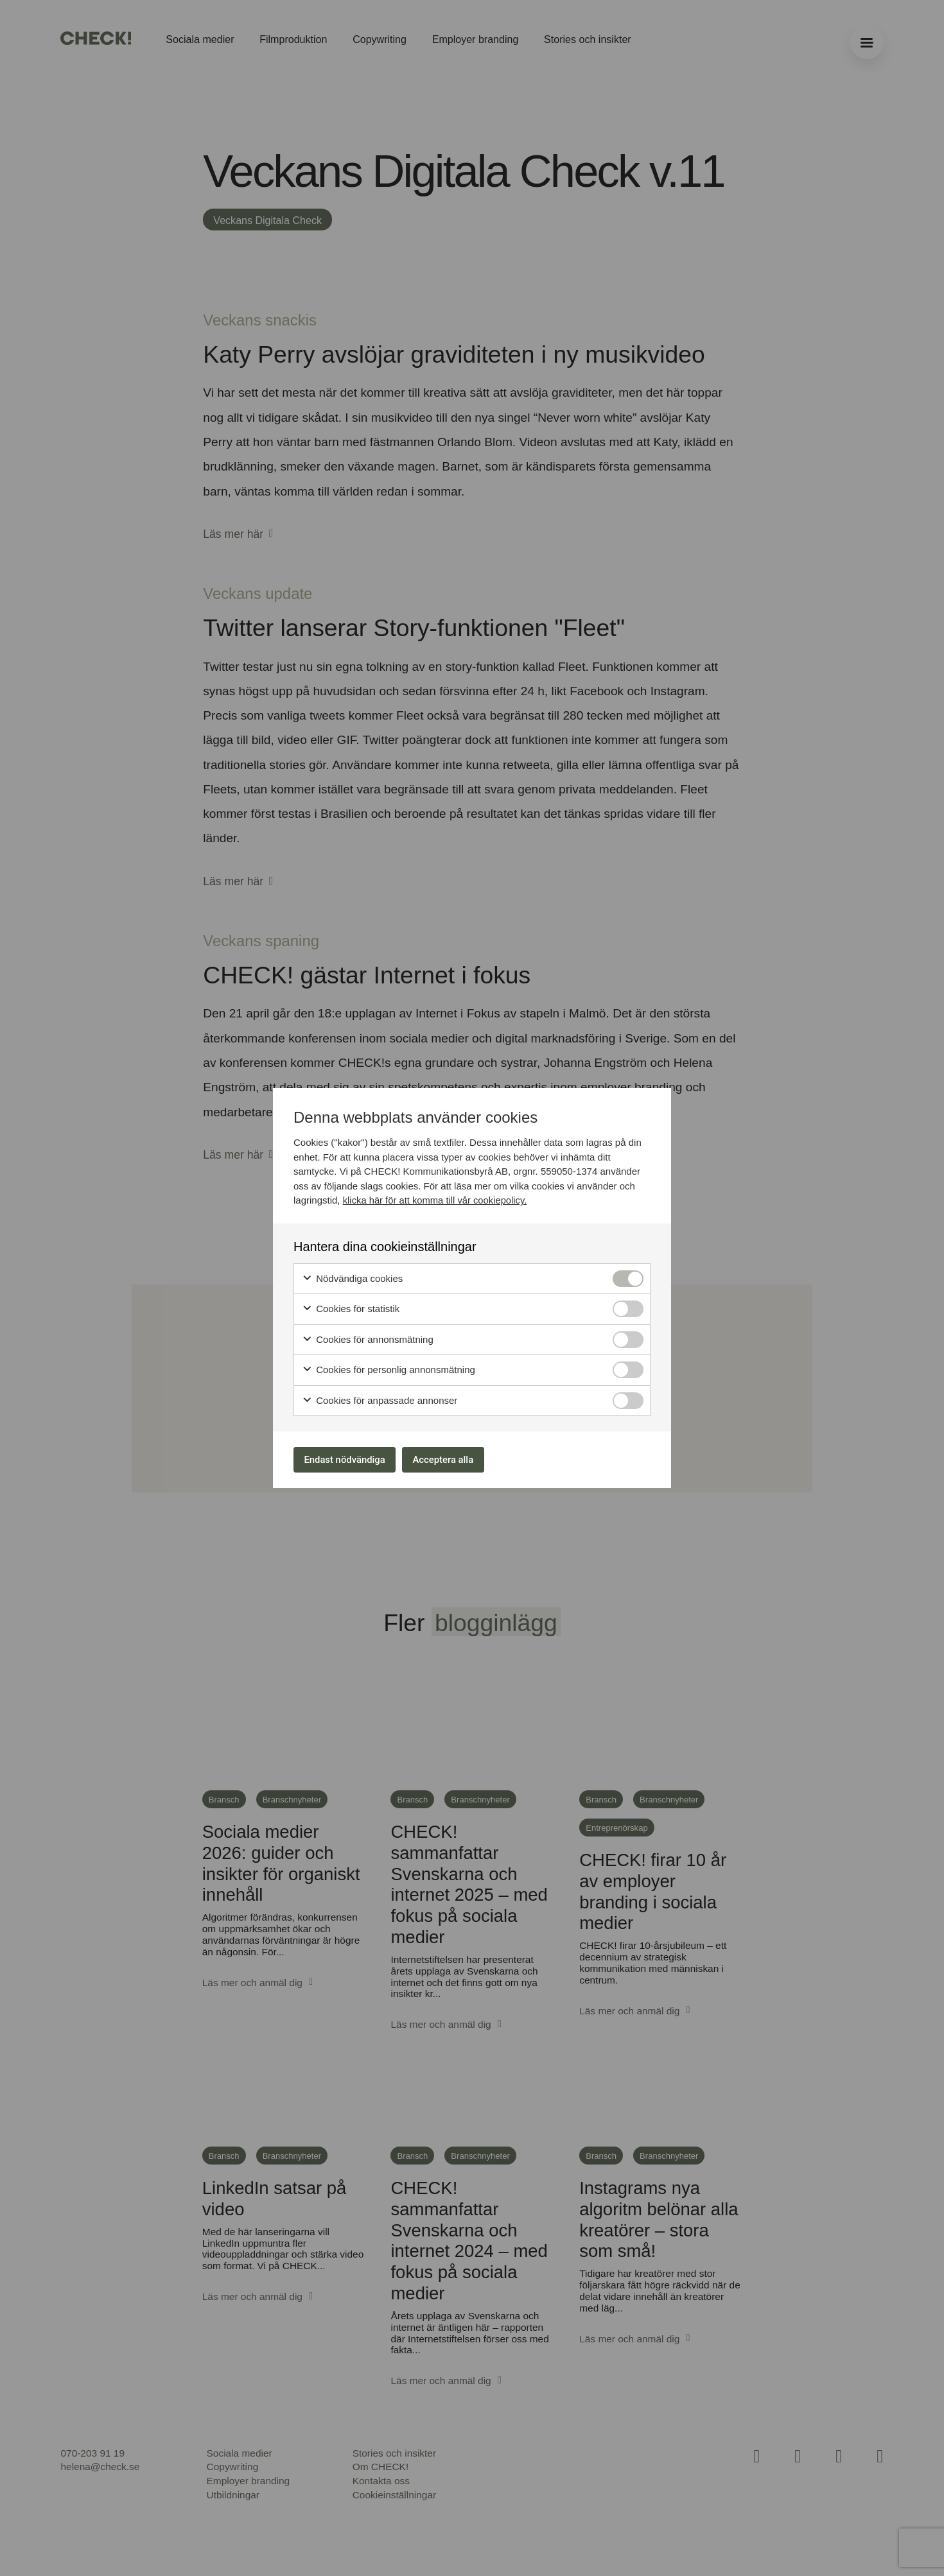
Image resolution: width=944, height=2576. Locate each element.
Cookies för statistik (350, 1307)
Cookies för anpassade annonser (379, 1398)
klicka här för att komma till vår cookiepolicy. (436, 1197)
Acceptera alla (460, 1459)
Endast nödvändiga (350, 1459)
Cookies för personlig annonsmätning (388, 1367)
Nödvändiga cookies (352, 1276)
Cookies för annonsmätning (367, 1337)
